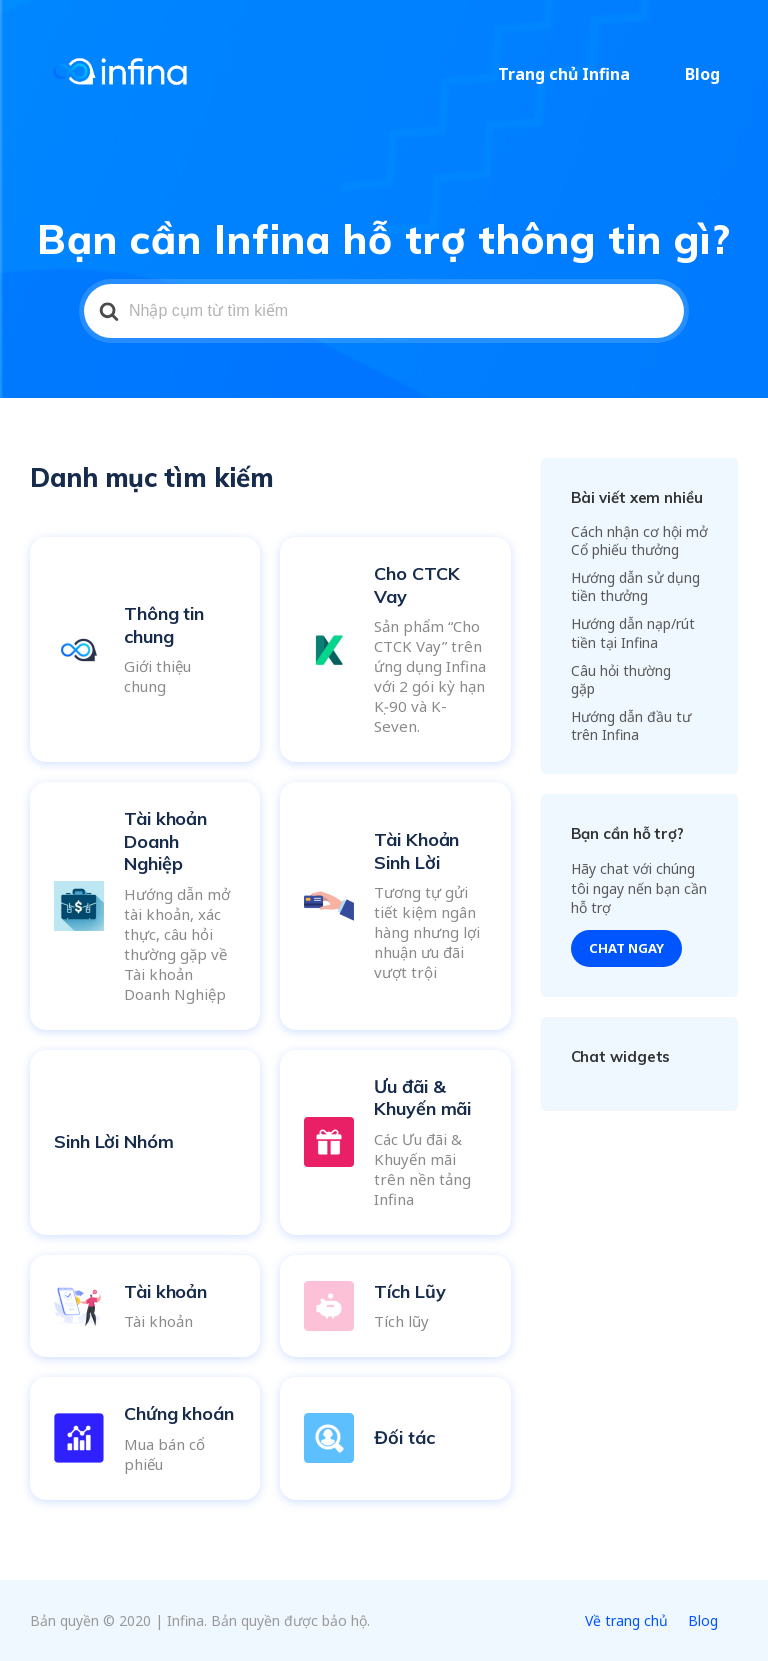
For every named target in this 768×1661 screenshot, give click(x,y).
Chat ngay (626, 948)
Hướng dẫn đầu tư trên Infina (631, 725)
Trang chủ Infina (587, 74)
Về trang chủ (626, 1620)
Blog (710, 74)
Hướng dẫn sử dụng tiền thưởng (635, 586)
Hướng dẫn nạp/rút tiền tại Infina (633, 632)
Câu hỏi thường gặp (621, 679)
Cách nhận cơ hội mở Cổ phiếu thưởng (639, 540)
